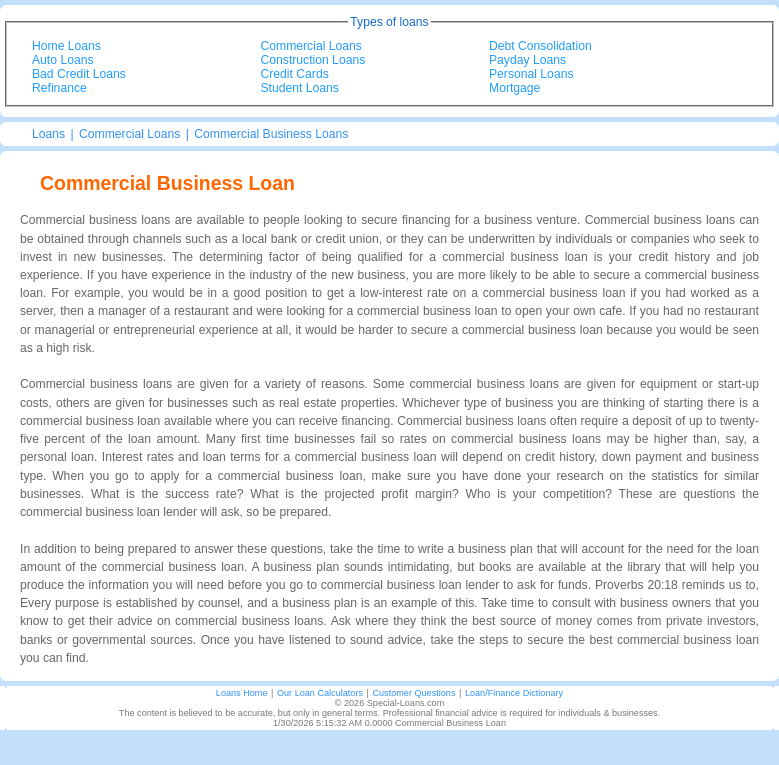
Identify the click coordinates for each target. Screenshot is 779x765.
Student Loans (300, 88)
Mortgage (514, 88)
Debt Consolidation (540, 46)
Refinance (59, 88)
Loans (48, 134)
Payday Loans (527, 60)
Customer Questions (413, 693)
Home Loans (66, 46)
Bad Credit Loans (79, 74)
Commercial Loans (311, 46)
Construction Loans (313, 60)
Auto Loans (63, 60)
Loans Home (242, 693)
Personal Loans (531, 74)
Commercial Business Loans (271, 134)
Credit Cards (295, 74)
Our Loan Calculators (320, 693)
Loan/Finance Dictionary (514, 693)
